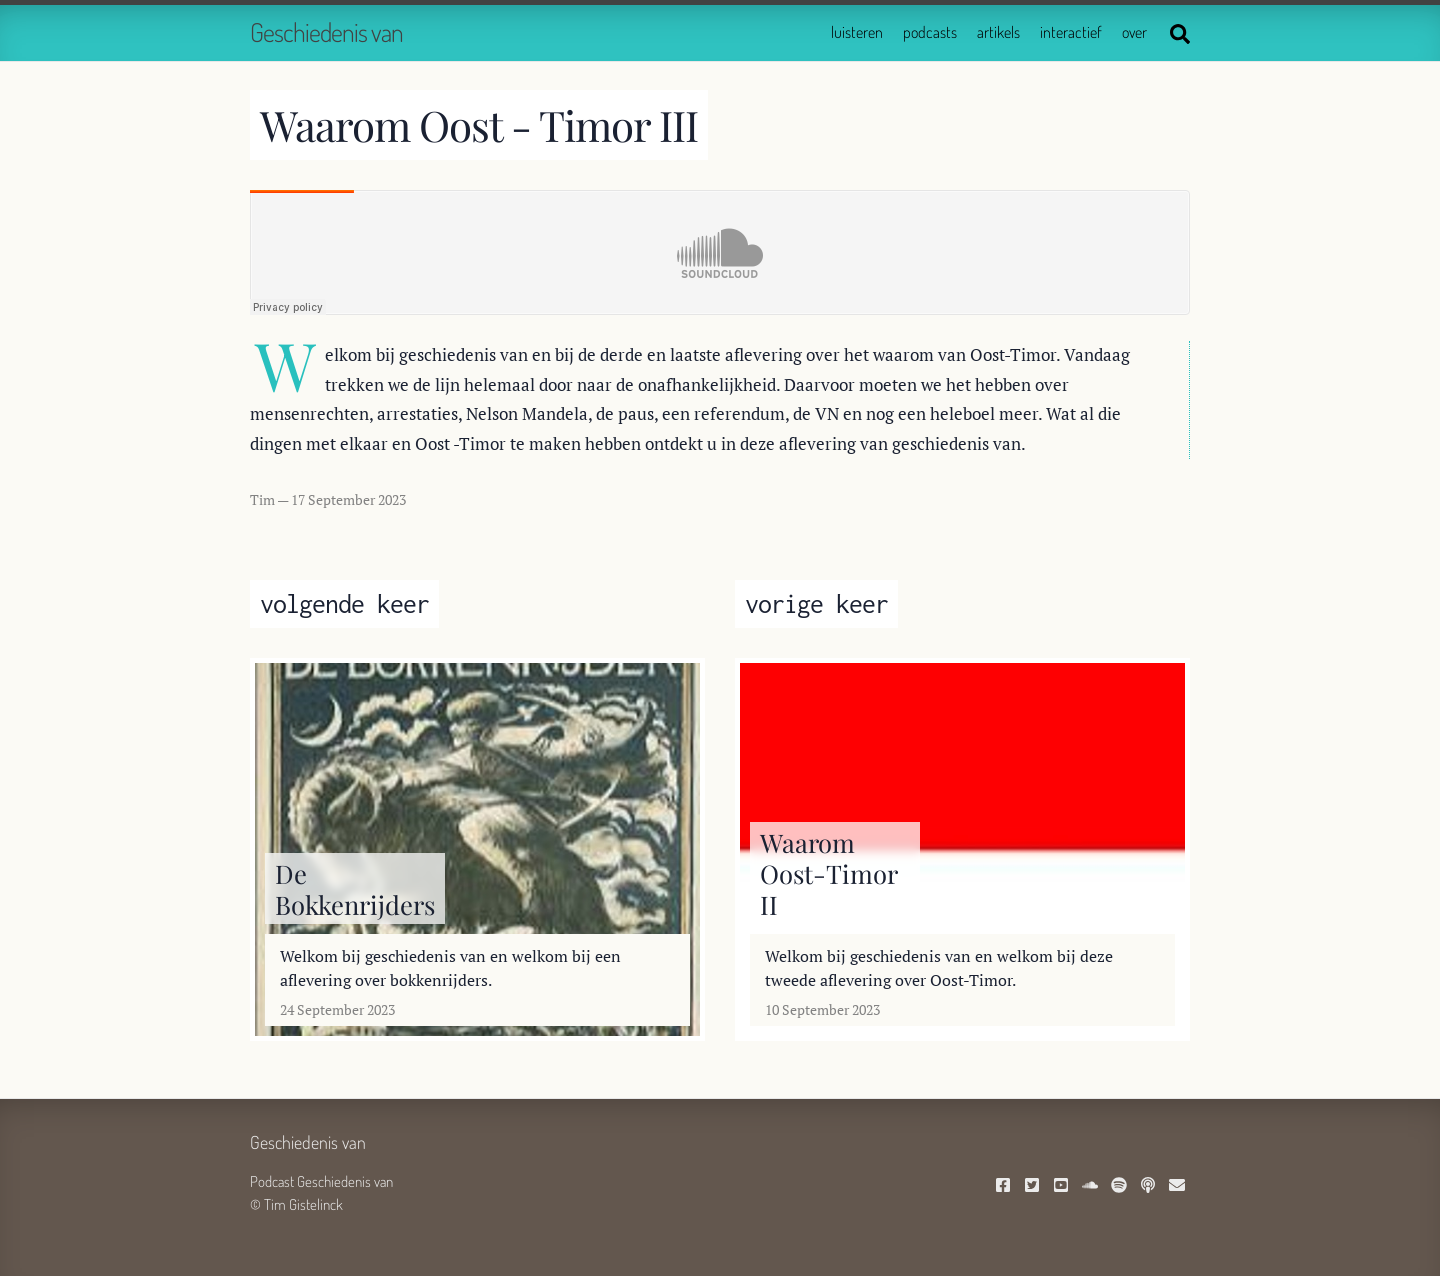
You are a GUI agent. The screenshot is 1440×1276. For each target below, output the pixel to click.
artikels (998, 32)
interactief (1071, 32)
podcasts (930, 32)
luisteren (857, 32)
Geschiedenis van (326, 31)
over (1134, 32)
